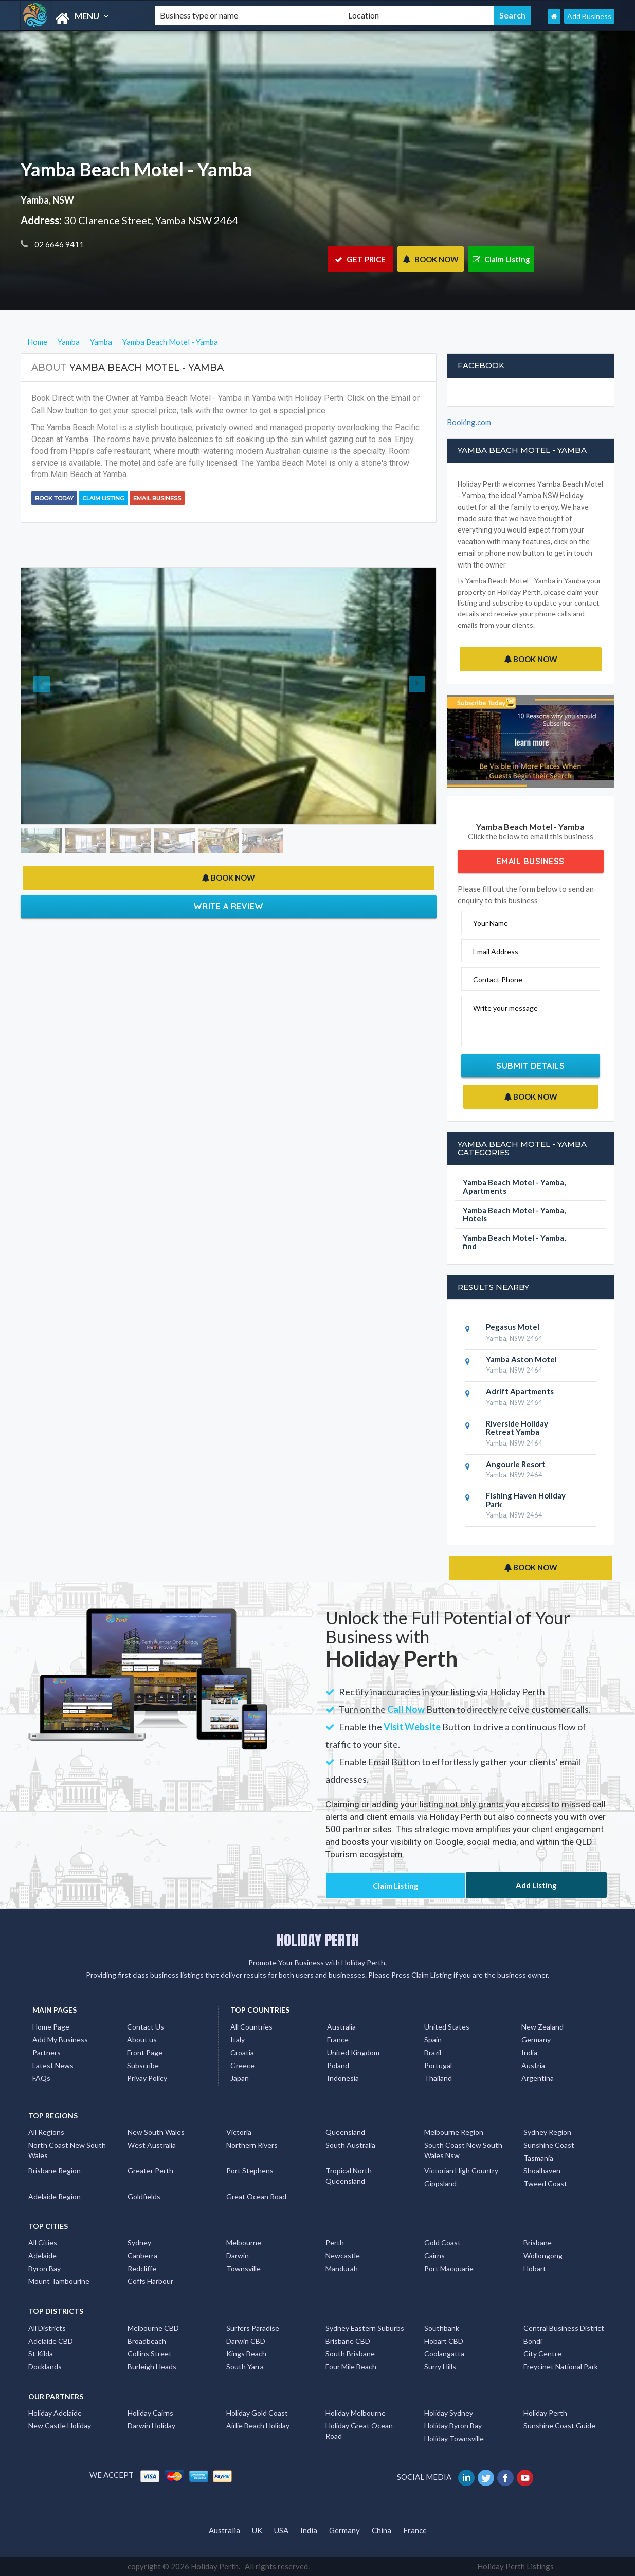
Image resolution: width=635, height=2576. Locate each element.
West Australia (152, 2145)
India (529, 2052)
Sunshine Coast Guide (559, 2425)
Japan (239, 2078)
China (381, 2530)
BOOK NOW (431, 259)
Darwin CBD (245, 2340)
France (338, 2039)
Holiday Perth (545, 2412)
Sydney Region (547, 2132)
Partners (46, 2052)
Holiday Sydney (448, 2412)
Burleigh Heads (152, 2366)
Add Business (589, 16)
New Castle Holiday (59, 2425)
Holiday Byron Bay (453, 2425)
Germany (536, 2039)
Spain (433, 2039)
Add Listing (536, 1885)
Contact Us (145, 2026)
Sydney (139, 2242)
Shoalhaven (541, 2170)
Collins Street (150, 2353)
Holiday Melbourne (355, 2412)
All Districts (47, 2328)
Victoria (238, 2132)
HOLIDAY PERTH (318, 1940)
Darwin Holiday (151, 2425)
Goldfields (144, 2196)
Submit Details (530, 1066)
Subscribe (143, 2065)
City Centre (542, 2353)
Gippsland (440, 2183)
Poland (338, 2065)
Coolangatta (444, 2353)
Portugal (438, 2065)
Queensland (345, 2132)
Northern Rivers (252, 2145)
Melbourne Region (453, 2132)
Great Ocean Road (256, 2196)
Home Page (50, 2026)
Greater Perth (150, 2170)
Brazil (432, 2052)
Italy (237, 2039)
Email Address (495, 951)
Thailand (438, 2078)
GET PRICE (360, 259)
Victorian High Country (461, 2170)
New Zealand (542, 2026)
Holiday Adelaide (55, 2412)
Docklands (45, 2366)
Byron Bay (44, 2268)
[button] (52, 696)
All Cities (42, 2242)
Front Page (144, 2052)
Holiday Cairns (150, 2412)
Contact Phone (497, 979)
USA (281, 2530)
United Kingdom (353, 2052)
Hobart (534, 2268)
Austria (533, 2065)
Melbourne (243, 2242)
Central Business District (563, 2328)
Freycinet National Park (560, 2366)
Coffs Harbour (150, 2281)
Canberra (142, 2255)
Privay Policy (147, 2078)
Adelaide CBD (50, 2340)
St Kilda (40, 2353)
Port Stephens (250, 2170)
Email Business (157, 498)
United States (446, 2026)
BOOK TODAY (54, 498)
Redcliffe (142, 2268)
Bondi (532, 2340)
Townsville (243, 2268)
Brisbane (537, 2242)
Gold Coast (442, 2242)
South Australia (350, 2145)
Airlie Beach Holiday (257, 2425)
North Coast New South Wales (67, 2150)
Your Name (490, 923)
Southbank (441, 2328)
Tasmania (538, 2157)
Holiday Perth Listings (515, 2566)
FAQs (41, 2078)
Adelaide (42, 2255)
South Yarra (245, 2366)
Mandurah (341, 2268)
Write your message (505, 1007)
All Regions (46, 2132)
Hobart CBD (443, 2340)
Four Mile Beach (350, 2366)
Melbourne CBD (153, 2328)
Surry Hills (440, 2366)
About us (142, 2039)
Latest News (53, 2065)
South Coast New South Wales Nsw (463, 2150)
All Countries (251, 2026)
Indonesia (343, 2078)
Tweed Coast (545, 2183)
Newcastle (342, 2255)
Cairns (434, 2255)
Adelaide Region (54, 2196)
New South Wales (156, 2132)
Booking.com (469, 422)
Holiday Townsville (454, 2438)
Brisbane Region (54, 2170)
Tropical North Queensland (348, 2175)
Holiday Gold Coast (257, 2412)
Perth (334, 2242)
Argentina (537, 2078)
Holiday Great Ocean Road (359, 2430)
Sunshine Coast (548, 2145)
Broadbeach (147, 2340)
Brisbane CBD (347, 2340)
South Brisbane (350, 2353)
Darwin (237, 2255)
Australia (341, 2026)
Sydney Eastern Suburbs (364, 2328)
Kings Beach (246, 2353)
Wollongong (543, 2255)
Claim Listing (501, 259)
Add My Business (60, 2039)
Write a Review (228, 906)
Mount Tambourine (58, 2281)
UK (257, 2530)
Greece (242, 2065)
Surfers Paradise (252, 2328)
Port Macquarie (449, 2268)
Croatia (242, 2052)
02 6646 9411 (58, 244)
